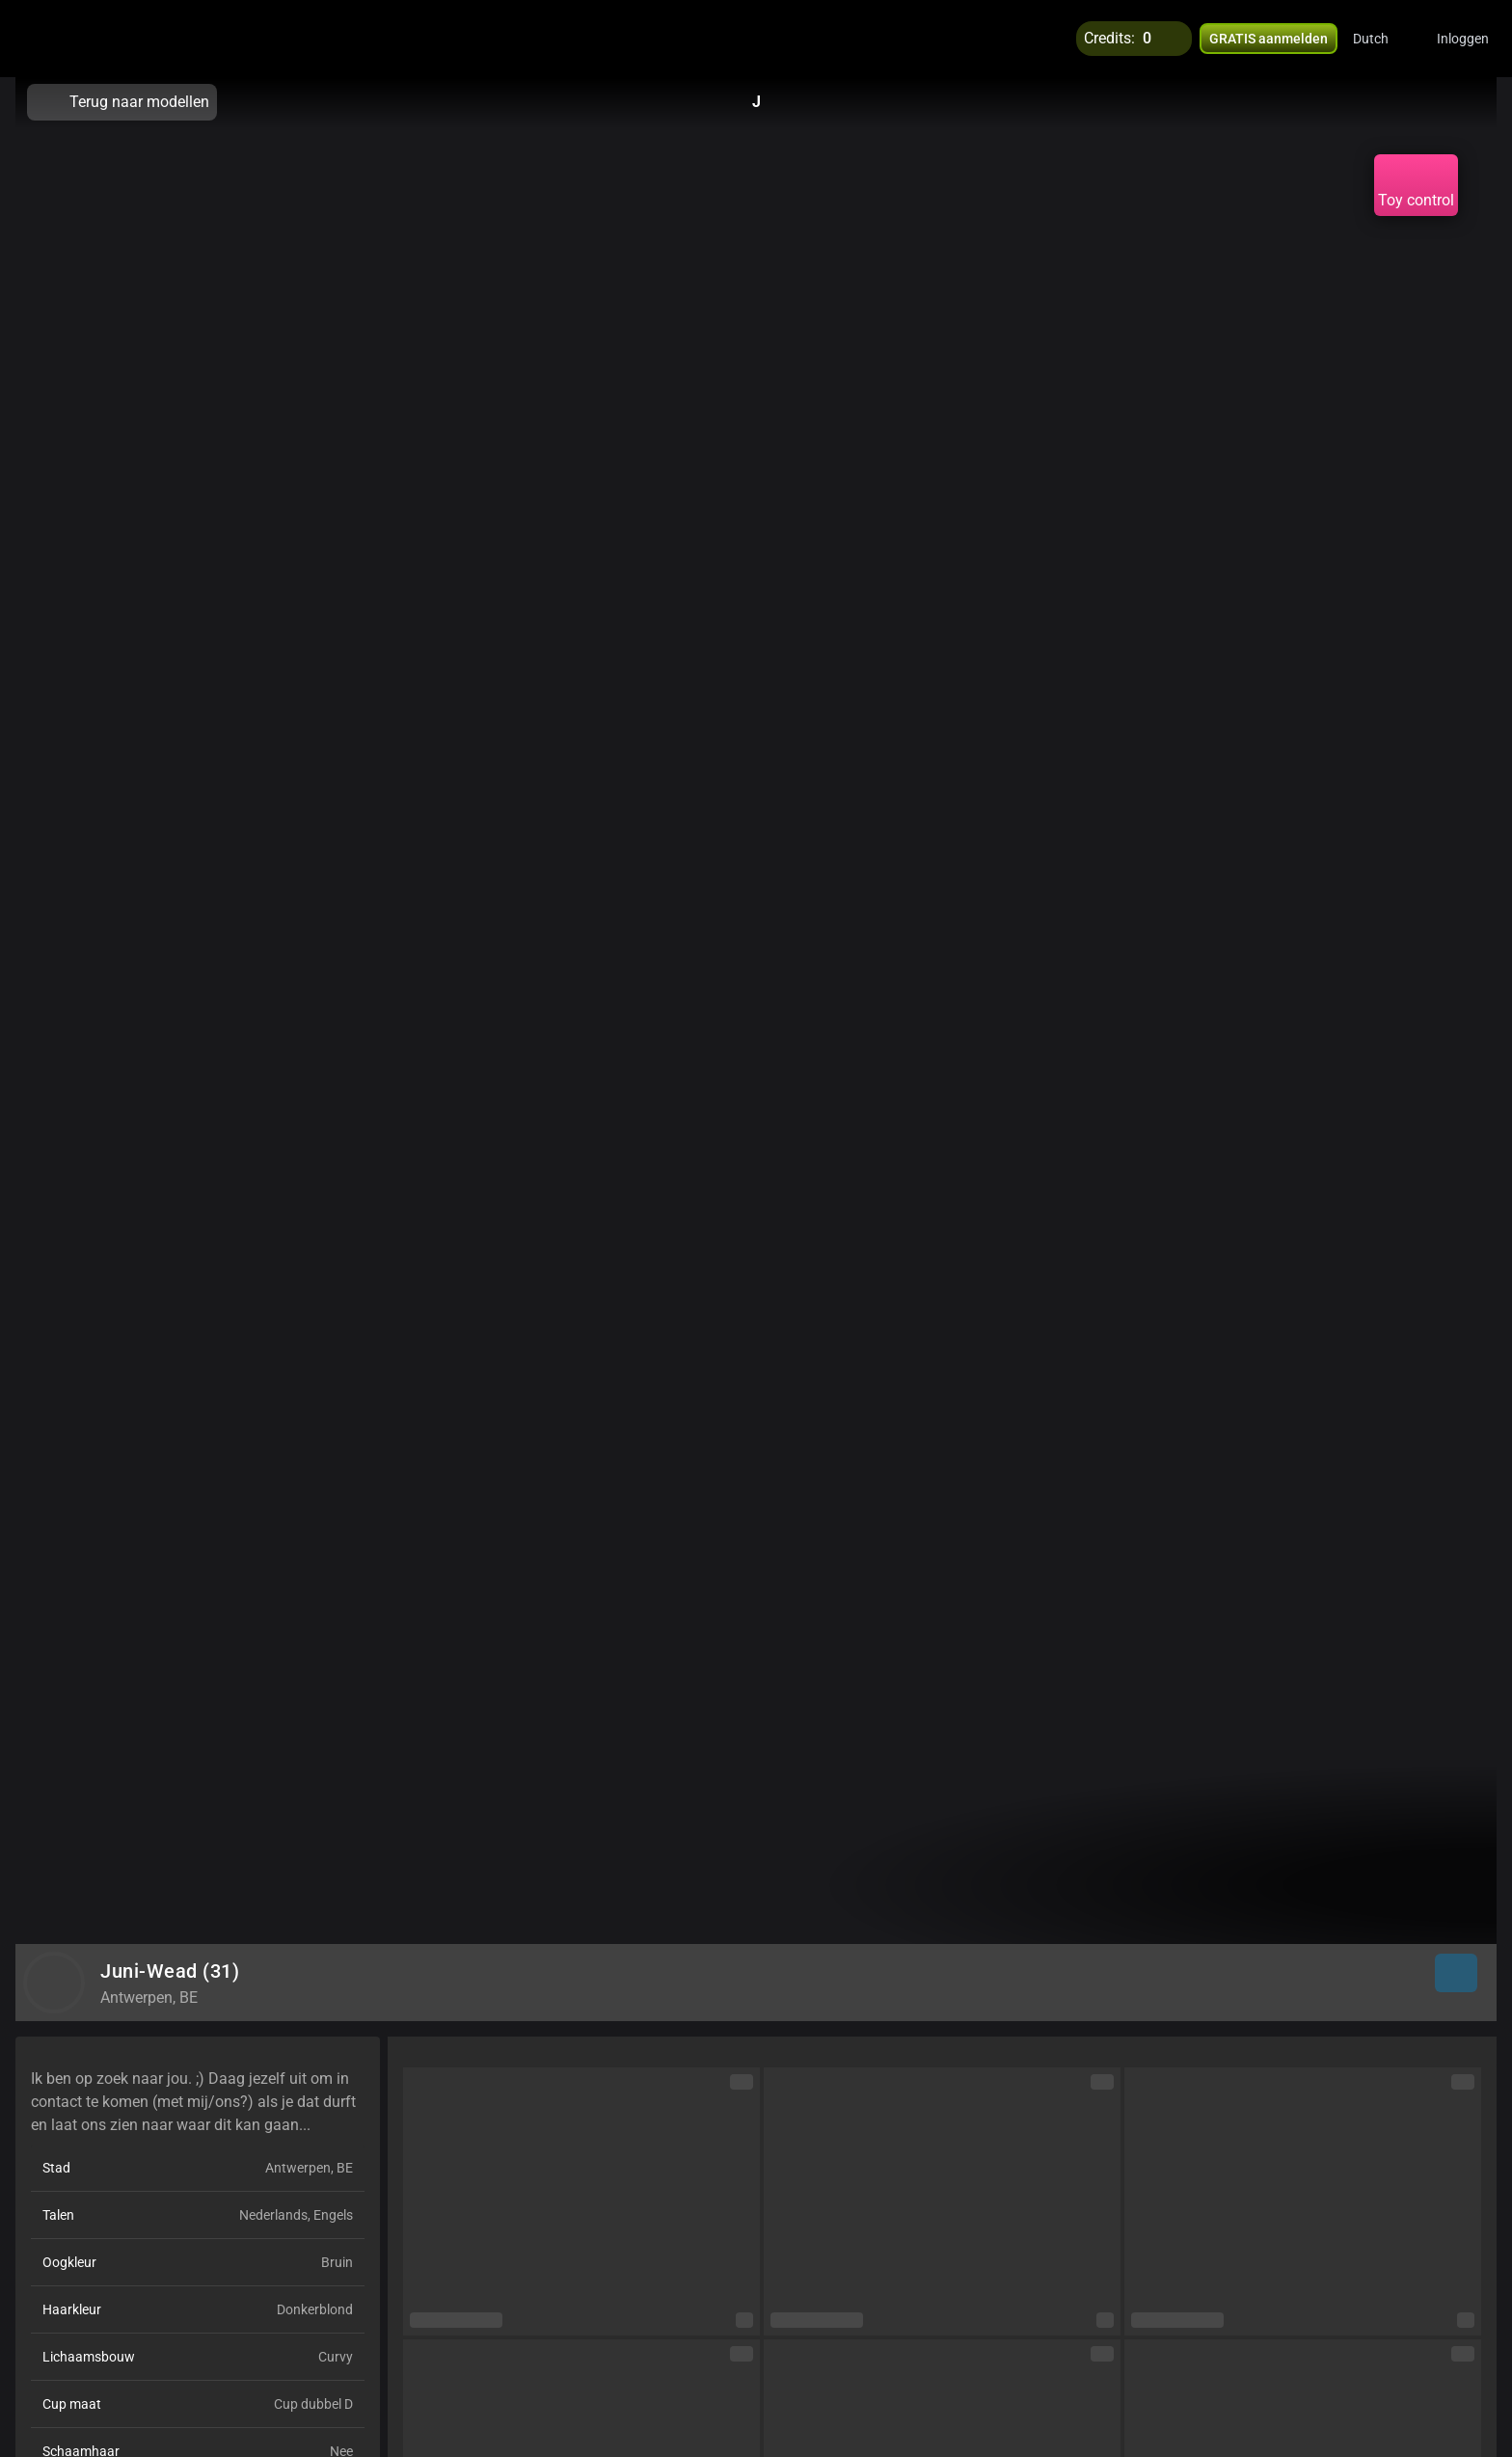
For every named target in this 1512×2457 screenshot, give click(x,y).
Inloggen (1463, 38)
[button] (1383, 38)
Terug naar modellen (122, 102)
